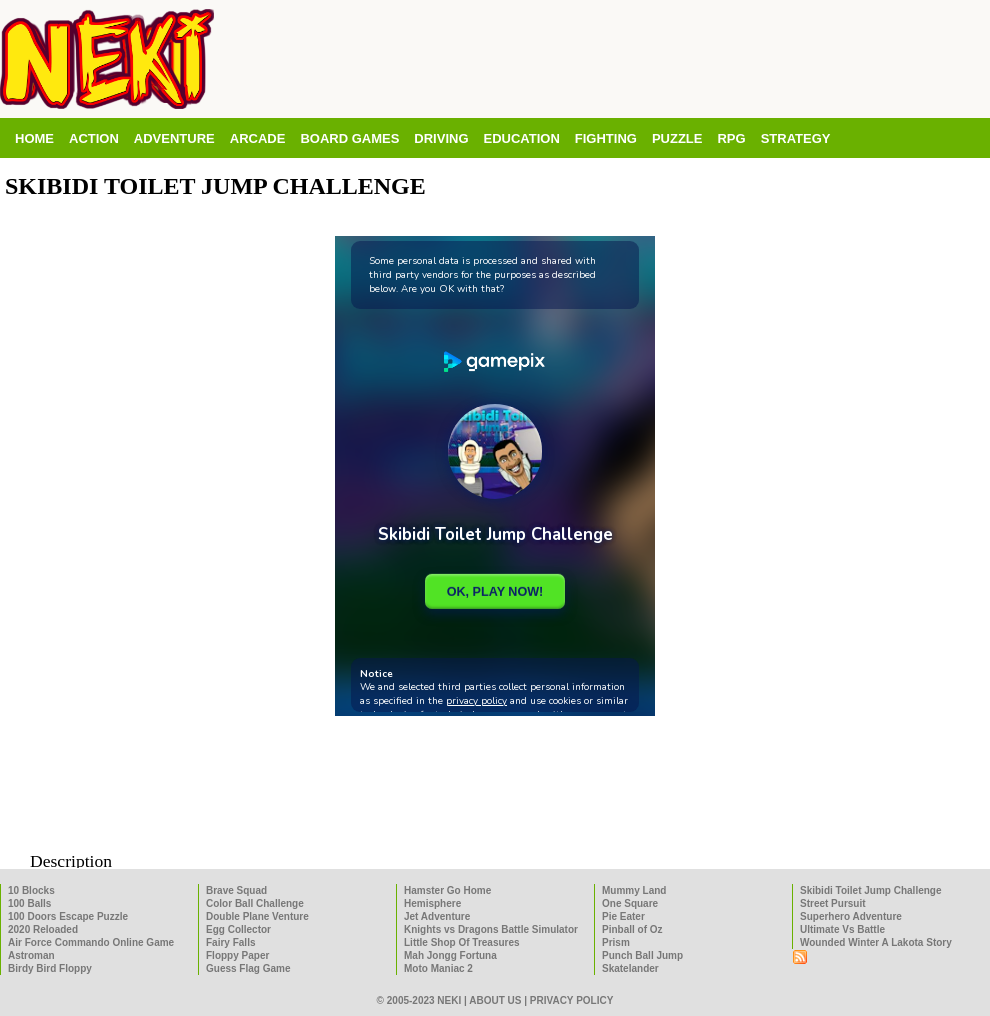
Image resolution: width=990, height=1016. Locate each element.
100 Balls (29, 903)
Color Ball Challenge (255, 903)
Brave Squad (236, 890)
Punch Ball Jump (642, 955)
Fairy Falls (230, 942)
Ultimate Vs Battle (842, 929)
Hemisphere (432, 903)
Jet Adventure (437, 916)
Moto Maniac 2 (438, 968)
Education (522, 138)
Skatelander (630, 968)
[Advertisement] (495, 796)
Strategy (796, 138)
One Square (630, 903)
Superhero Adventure (851, 916)
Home (34, 138)
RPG (731, 138)
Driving (441, 138)
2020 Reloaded (43, 929)
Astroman (31, 955)
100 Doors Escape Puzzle (68, 916)
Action (94, 138)
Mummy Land (634, 890)
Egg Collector (238, 929)
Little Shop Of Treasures (462, 942)
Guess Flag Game (248, 968)
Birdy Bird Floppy (50, 968)
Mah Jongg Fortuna (450, 955)
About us (495, 1000)
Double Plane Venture (257, 916)
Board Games (349, 138)
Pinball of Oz (632, 929)
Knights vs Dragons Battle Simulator (491, 929)
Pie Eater (623, 916)
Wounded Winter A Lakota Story (876, 942)
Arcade (258, 138)
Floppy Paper (237, 955)
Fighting (606, 138)
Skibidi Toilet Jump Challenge (871, 890)
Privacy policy (572, 1000)
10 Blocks (31, 890)
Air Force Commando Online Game (91, 942)
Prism (616, 942)
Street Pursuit (833, 903)
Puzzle (677, 138)
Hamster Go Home (447, 890)
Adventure (174, 138)
